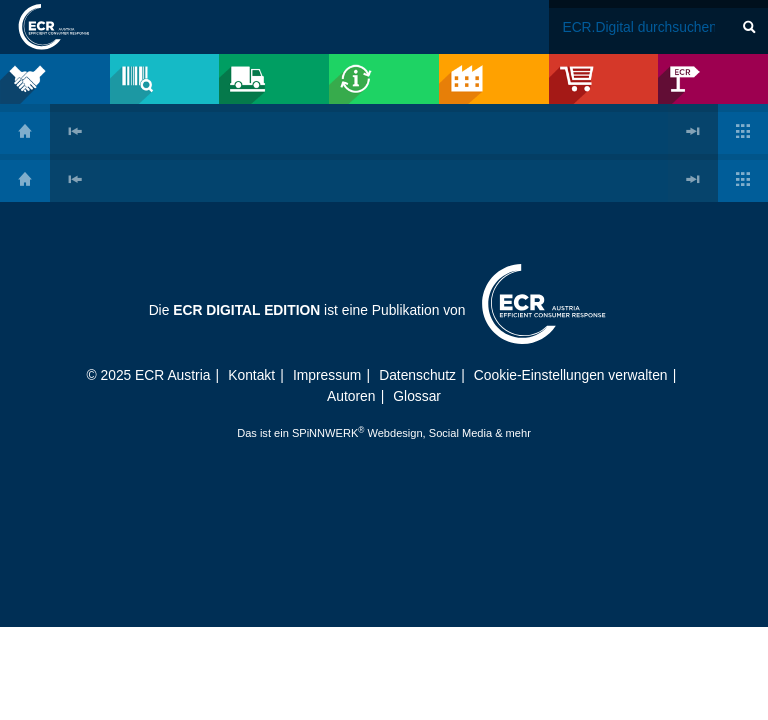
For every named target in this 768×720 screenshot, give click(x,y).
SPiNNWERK (325, 433)
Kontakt (251, 375)
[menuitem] (55, 79)
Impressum (327, 375)
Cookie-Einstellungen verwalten (571, 375)
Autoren (351, 396)
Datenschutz (417, 375)
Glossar (417, 396)
